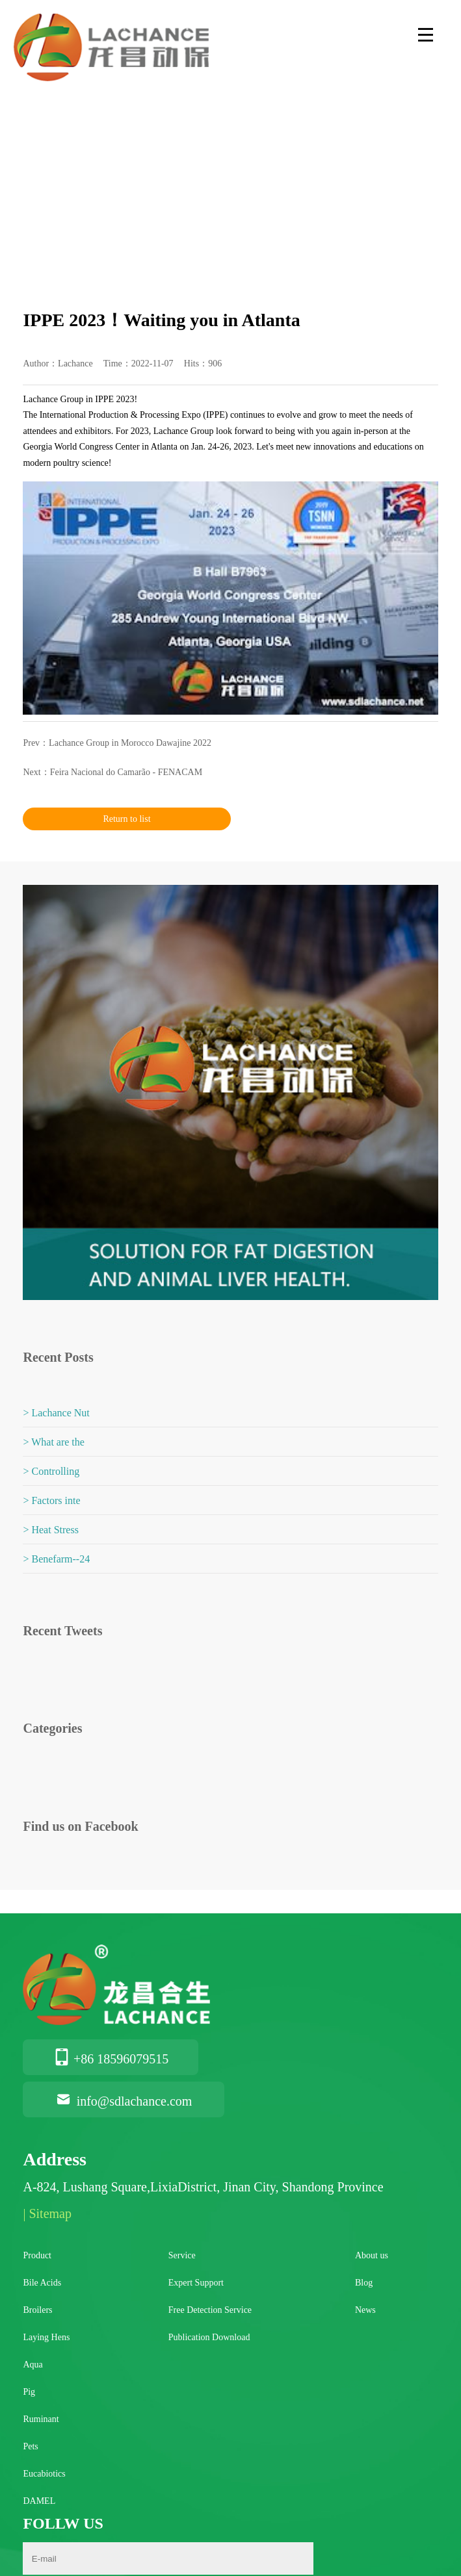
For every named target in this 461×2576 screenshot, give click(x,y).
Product (37, 2255)
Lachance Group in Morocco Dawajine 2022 (130, 743)
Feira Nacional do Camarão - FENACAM (126, 772)
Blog (364, 2283)
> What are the (53, 1441)
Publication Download (209, 2337)
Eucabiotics (44, 2474)
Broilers (37, 2310)
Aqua (32, 2364)
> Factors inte (51, 1500)
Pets (30, 2446)
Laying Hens (46, 2337)
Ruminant (41, 2419)
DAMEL (39, 2501)
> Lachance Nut (56, 1412)
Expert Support (196, 2283)
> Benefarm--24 (56, 1558)
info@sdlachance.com (123, 2101)
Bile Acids (42, 2283)
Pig (29, 2392)
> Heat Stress (50, 1529)
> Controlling (51, 1471)
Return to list (126, 819)
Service (182, 2255)
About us (371, 2255)
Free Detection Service (210, 2310)
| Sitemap (47, 2213)
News (365, 2310)
